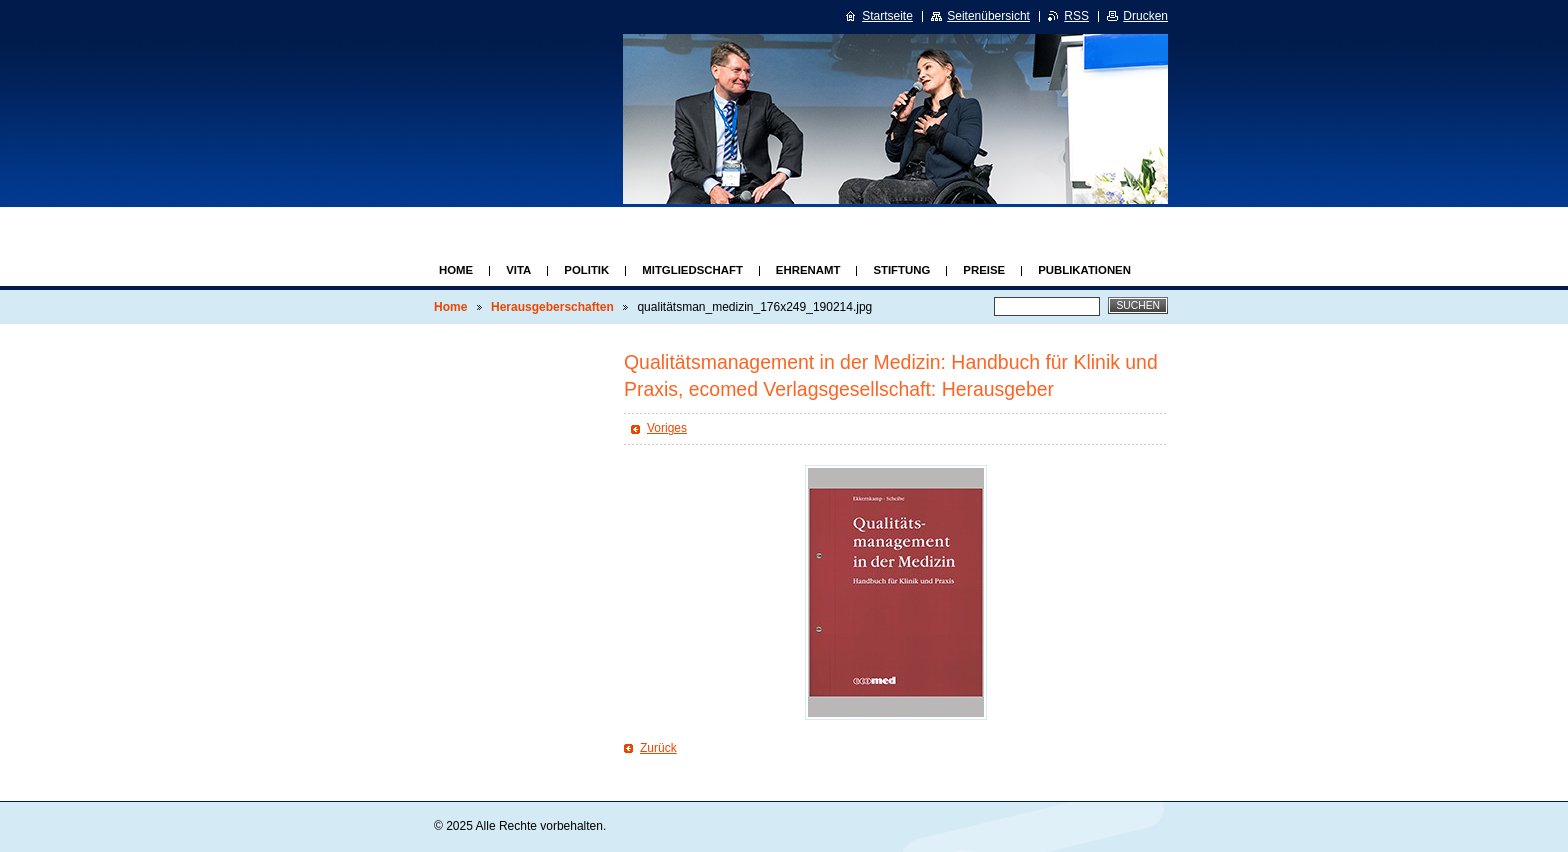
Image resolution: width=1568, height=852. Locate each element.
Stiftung (901, 270)
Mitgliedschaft (692, 270)
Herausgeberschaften (552, 307)
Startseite (887, 16)
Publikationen (1084, 270)
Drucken (1145, 16)
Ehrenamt (808, 270)
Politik (586, 270)
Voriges (667, 428)
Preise (984, 270)
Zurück (658, 748)
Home (456, 270)
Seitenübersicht (988, 16)
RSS (1076, 16)
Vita (518, 270)
